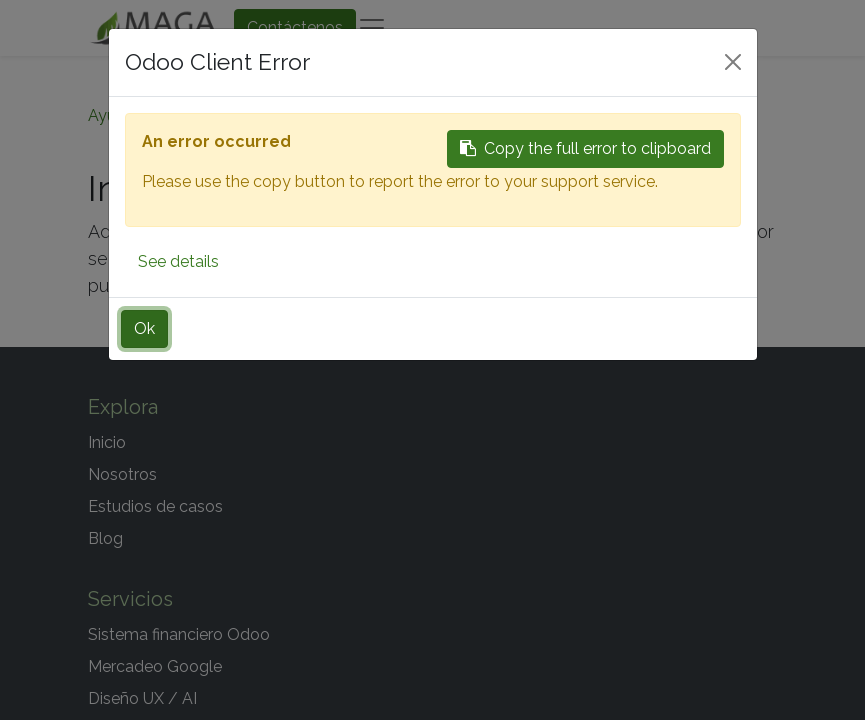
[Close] (733, 62)
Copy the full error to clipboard (585, 148)
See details (178, 261)
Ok (144, 328)
